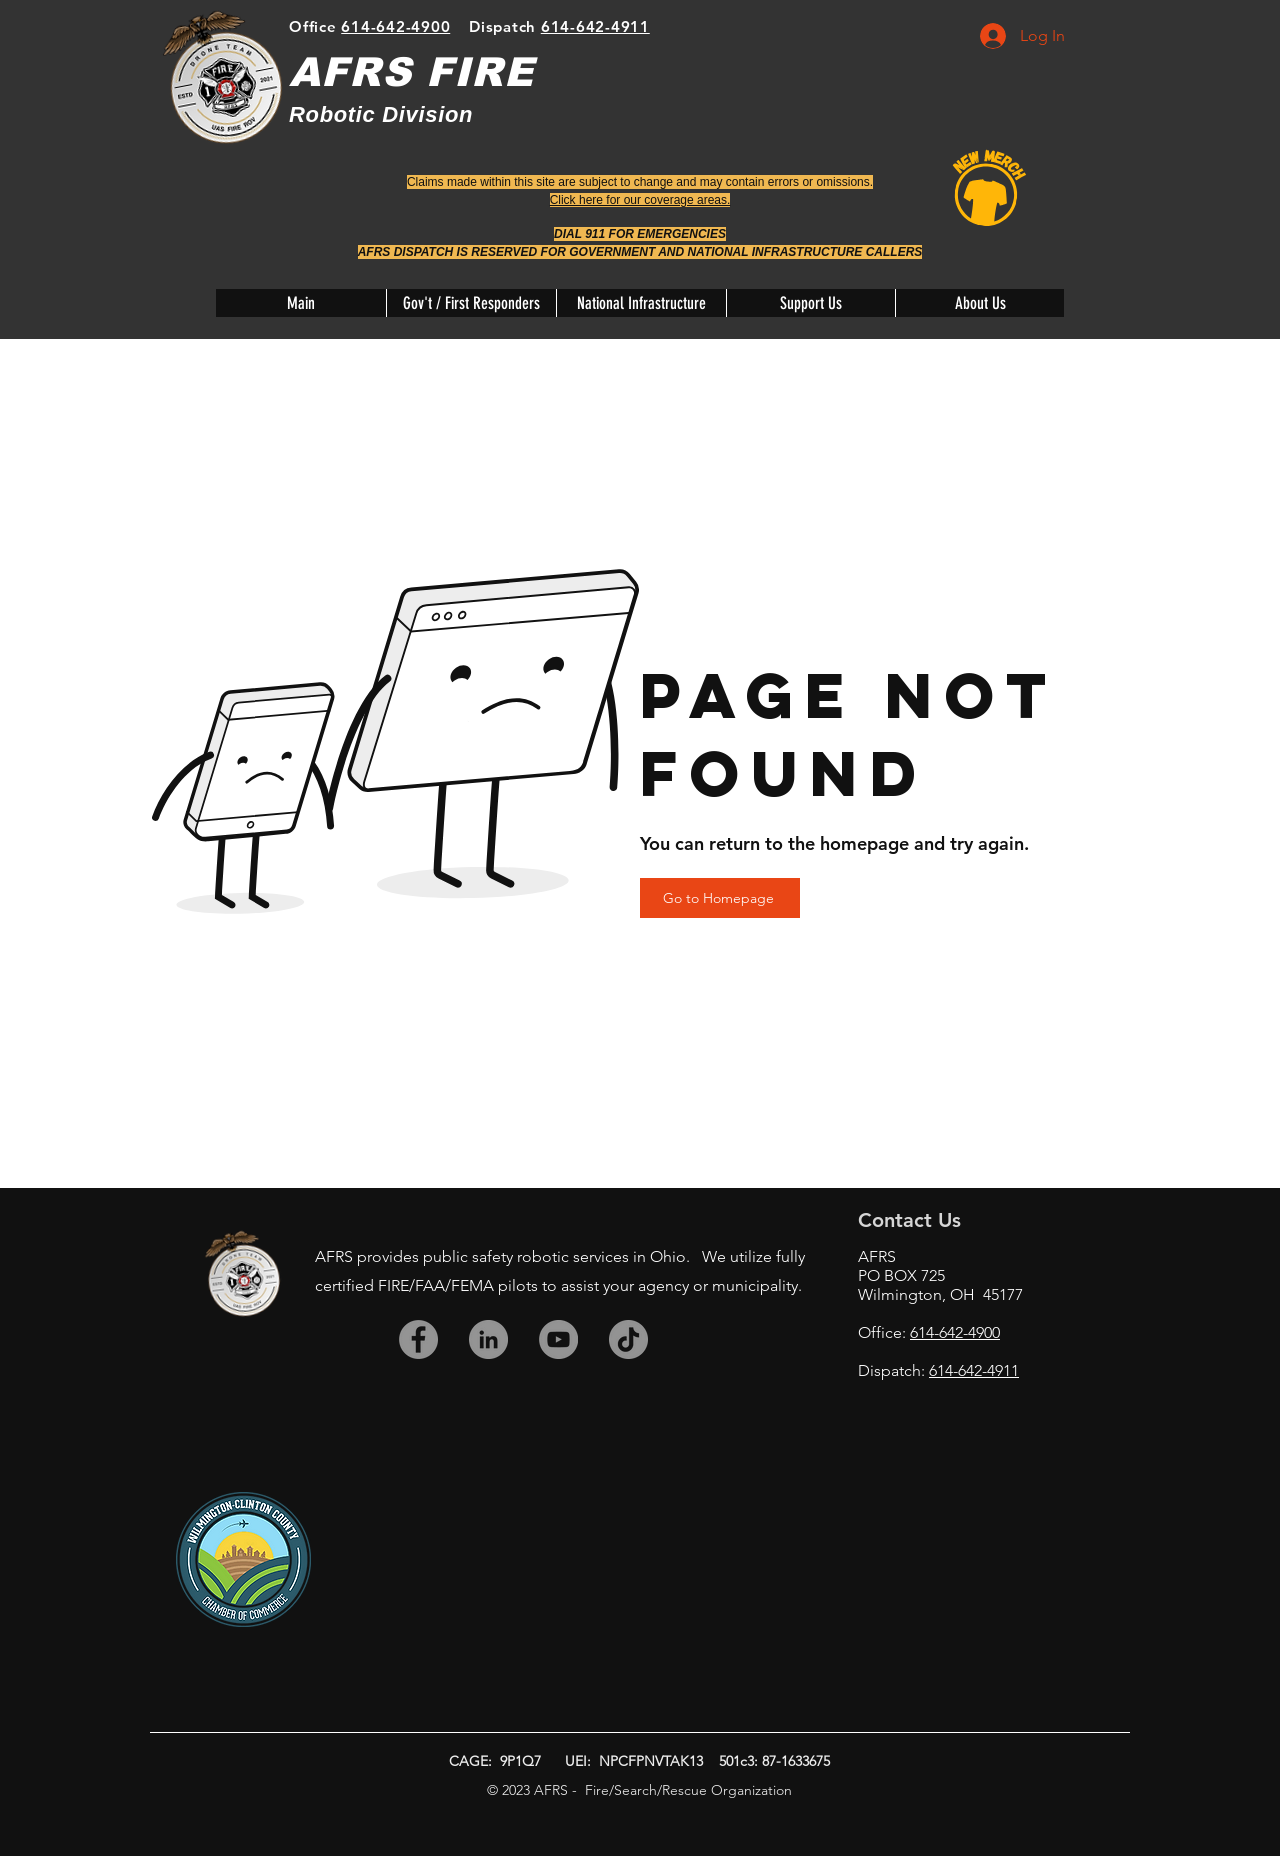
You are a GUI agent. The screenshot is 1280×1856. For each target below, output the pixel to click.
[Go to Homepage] (720, 898)
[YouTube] (558, 1339)
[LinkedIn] (488, 1339)
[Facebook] (418, 1339)
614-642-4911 (595, 26)
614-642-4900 (395, 26)
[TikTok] (628, 1339)
